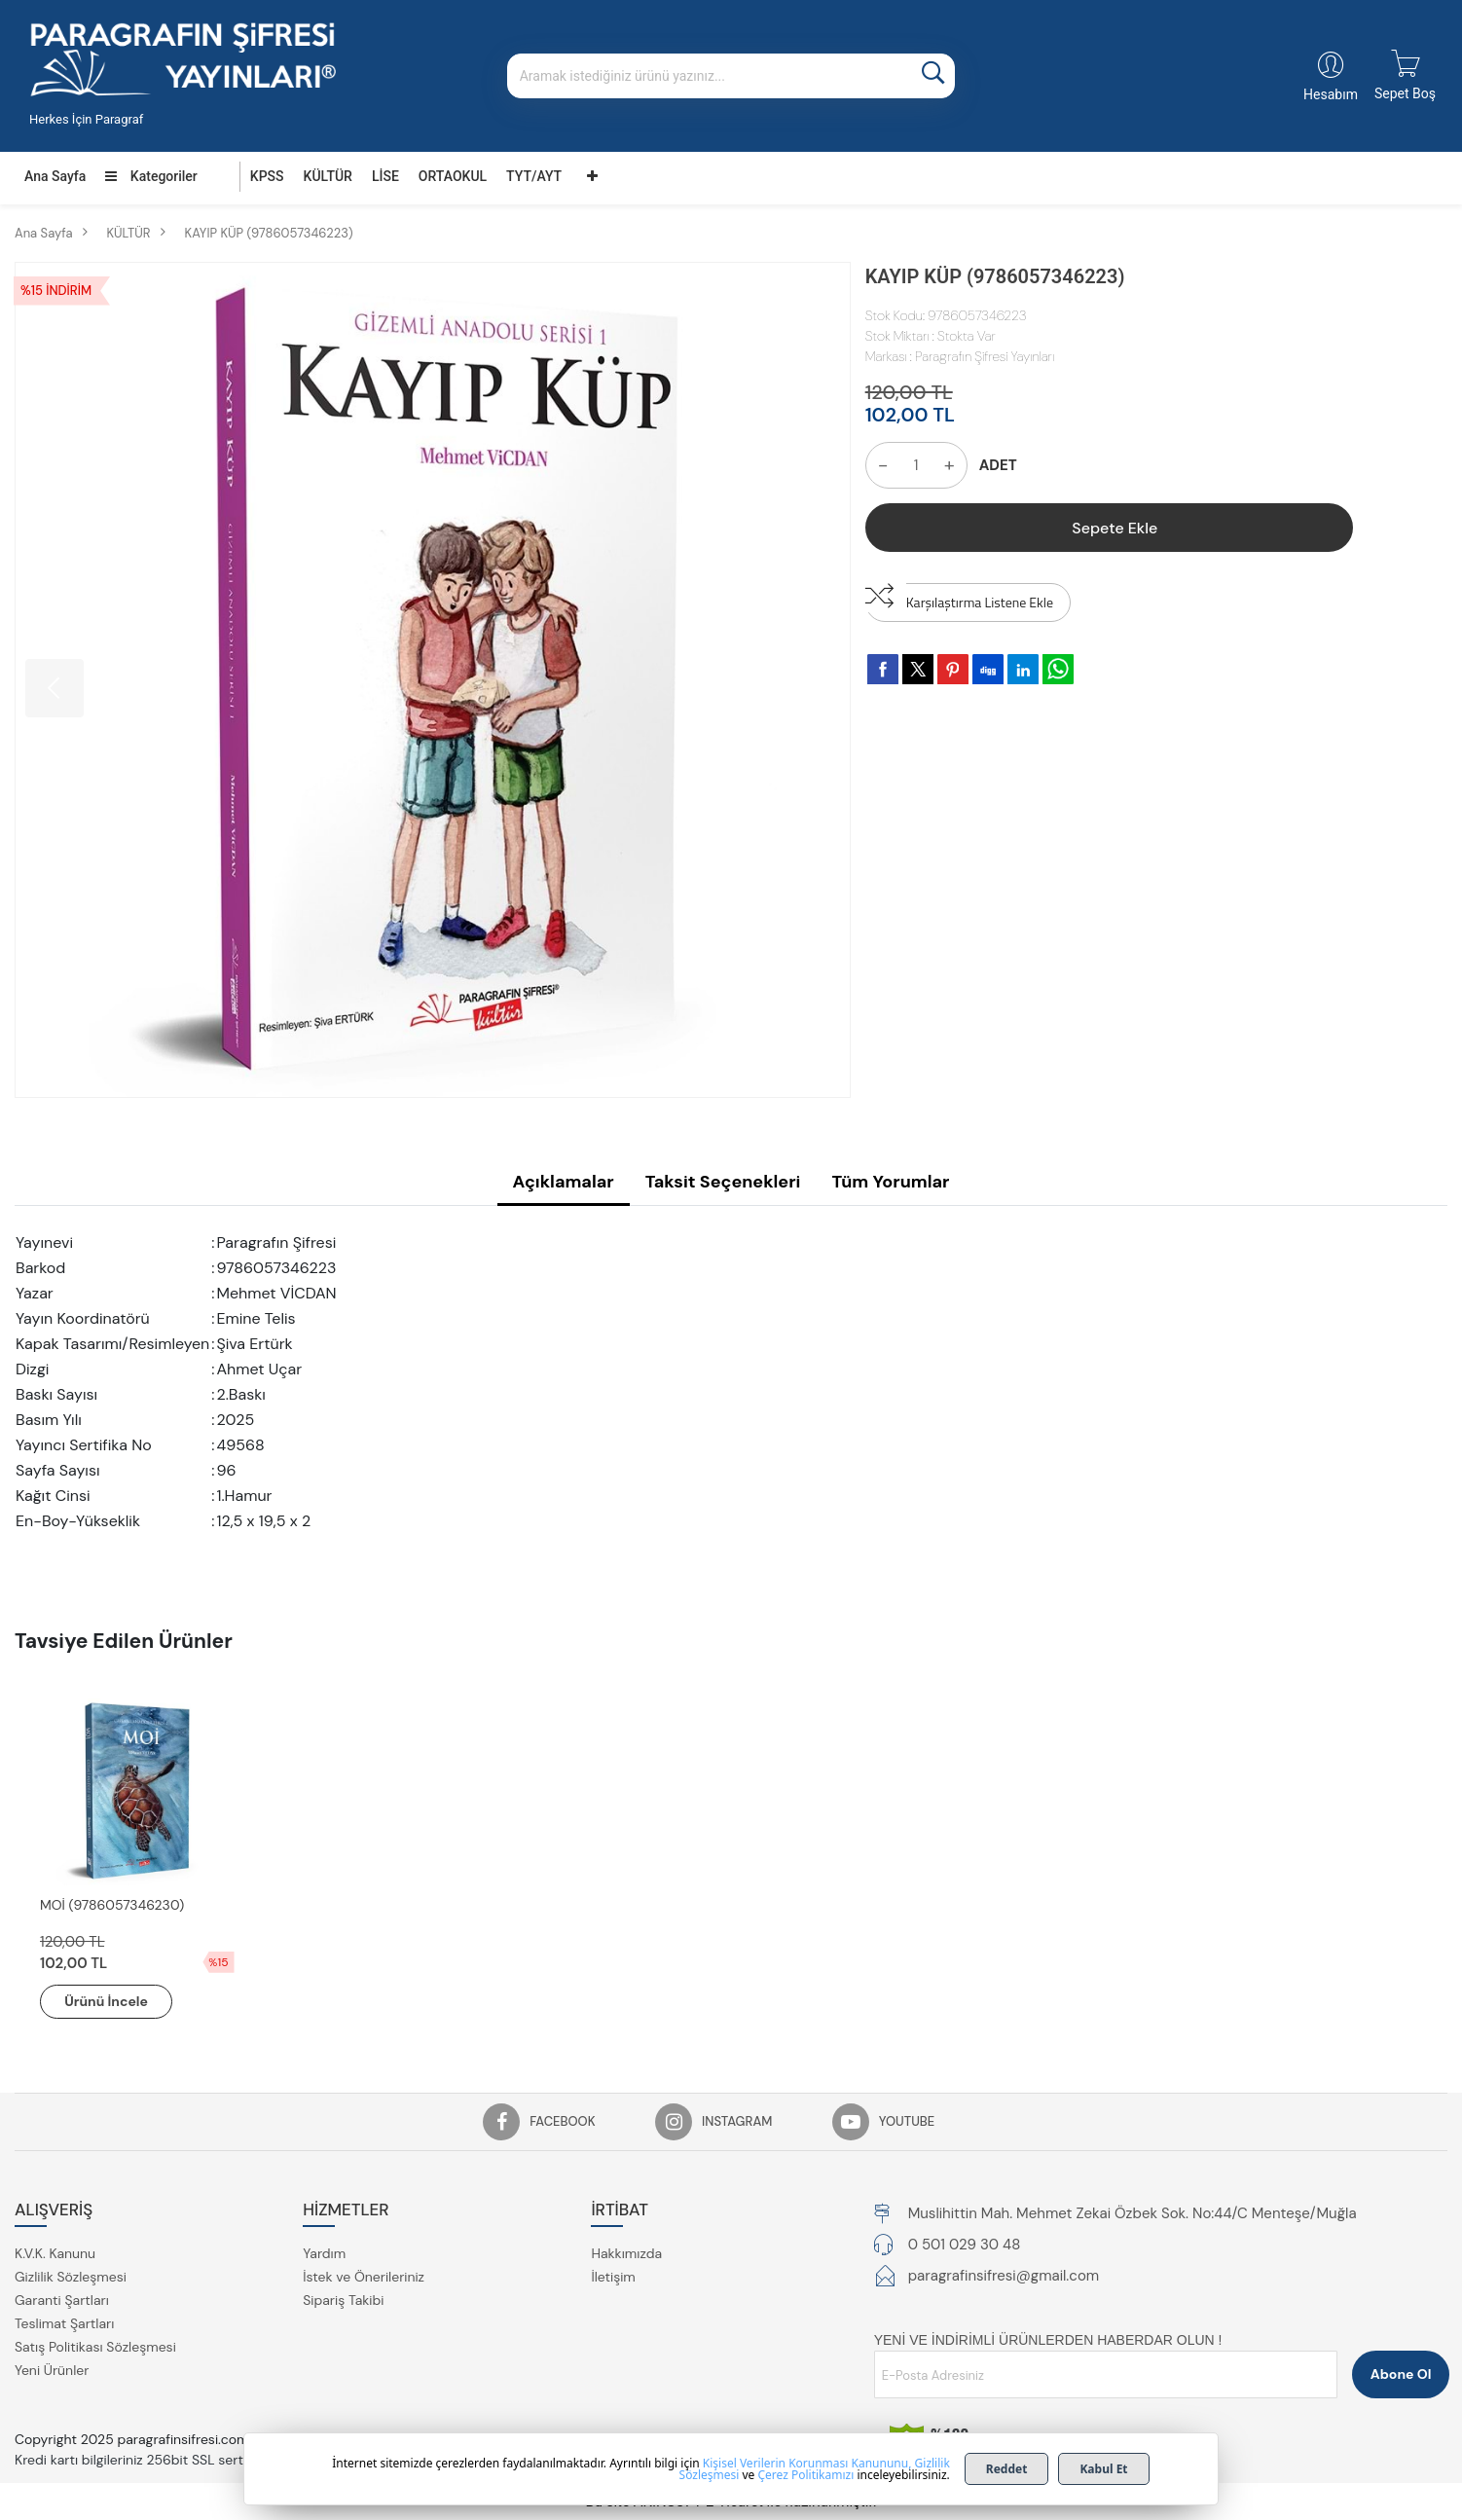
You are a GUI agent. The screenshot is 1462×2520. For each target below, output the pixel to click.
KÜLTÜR (328, 176)
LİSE (385, 176)
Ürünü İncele (107, 2001)
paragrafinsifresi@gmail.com (1004, 2275)
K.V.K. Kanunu (55, 2253)
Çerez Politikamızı (805, 2474)
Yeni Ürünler (52, 2370)
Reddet (1007, 2469)
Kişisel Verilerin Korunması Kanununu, (807, 2463)
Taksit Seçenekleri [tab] (723, 1181)
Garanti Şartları (62, 2300)
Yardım (324, 2253)
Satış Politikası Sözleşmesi (95, 2347)
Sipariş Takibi (343, 2300)
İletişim (613, 2276)
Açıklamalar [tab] (563, 1181)
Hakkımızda (626, 2253)
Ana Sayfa (55, 176)
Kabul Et (1103, 2469)
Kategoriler (151, 176)
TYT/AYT (534, 176)
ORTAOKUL (453, 176)
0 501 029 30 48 (964, 2244)
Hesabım (1330, 94)
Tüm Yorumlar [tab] (890, 1181)
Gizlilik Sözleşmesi (71, 2276)
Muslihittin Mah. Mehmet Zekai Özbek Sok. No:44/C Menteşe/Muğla (1132, 2213)
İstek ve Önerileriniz (363, 2276)
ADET (998, 465)
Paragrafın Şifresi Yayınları (984, 356)
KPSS (267, 176)
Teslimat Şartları (64, 2323)
